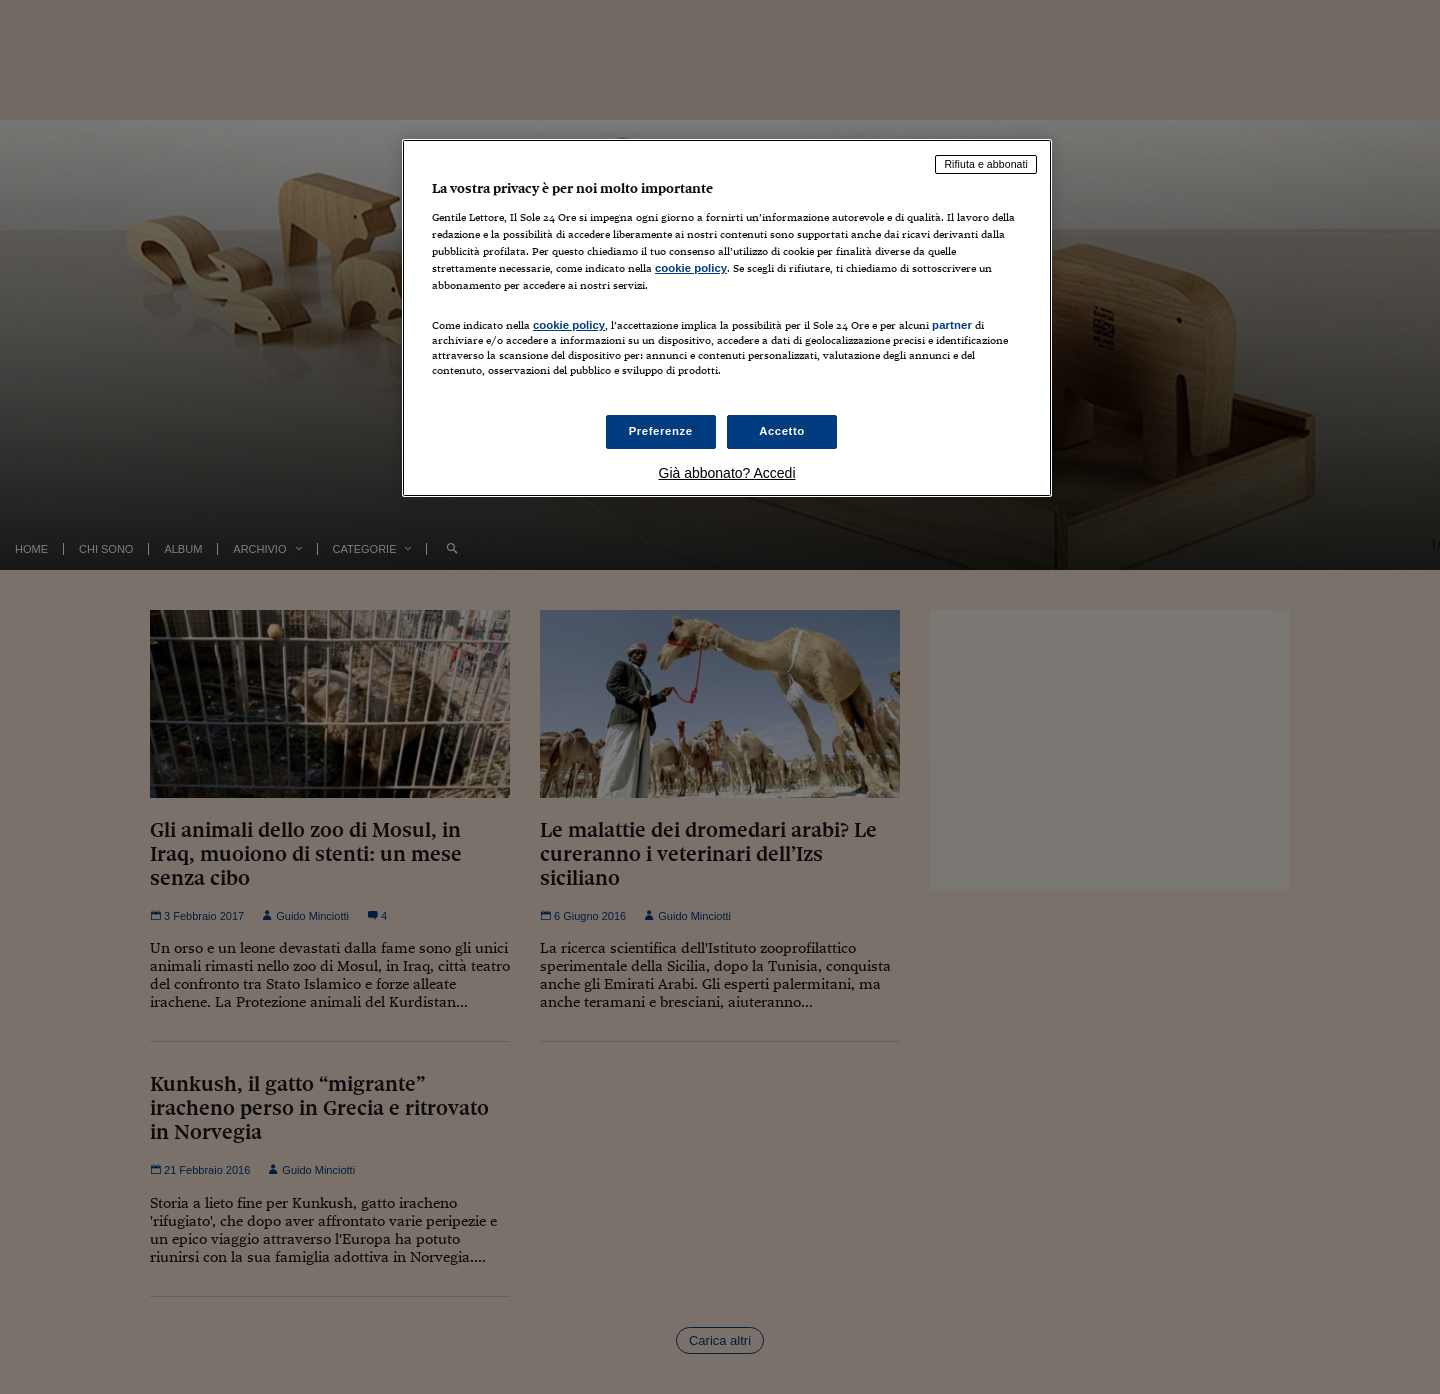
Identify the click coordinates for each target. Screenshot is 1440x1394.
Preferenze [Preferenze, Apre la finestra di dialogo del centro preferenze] (661, 431)
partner (952, 325)
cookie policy (691, 268)
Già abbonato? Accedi (727, 473)
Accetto (782, 431)
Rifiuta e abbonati (986, 164)
